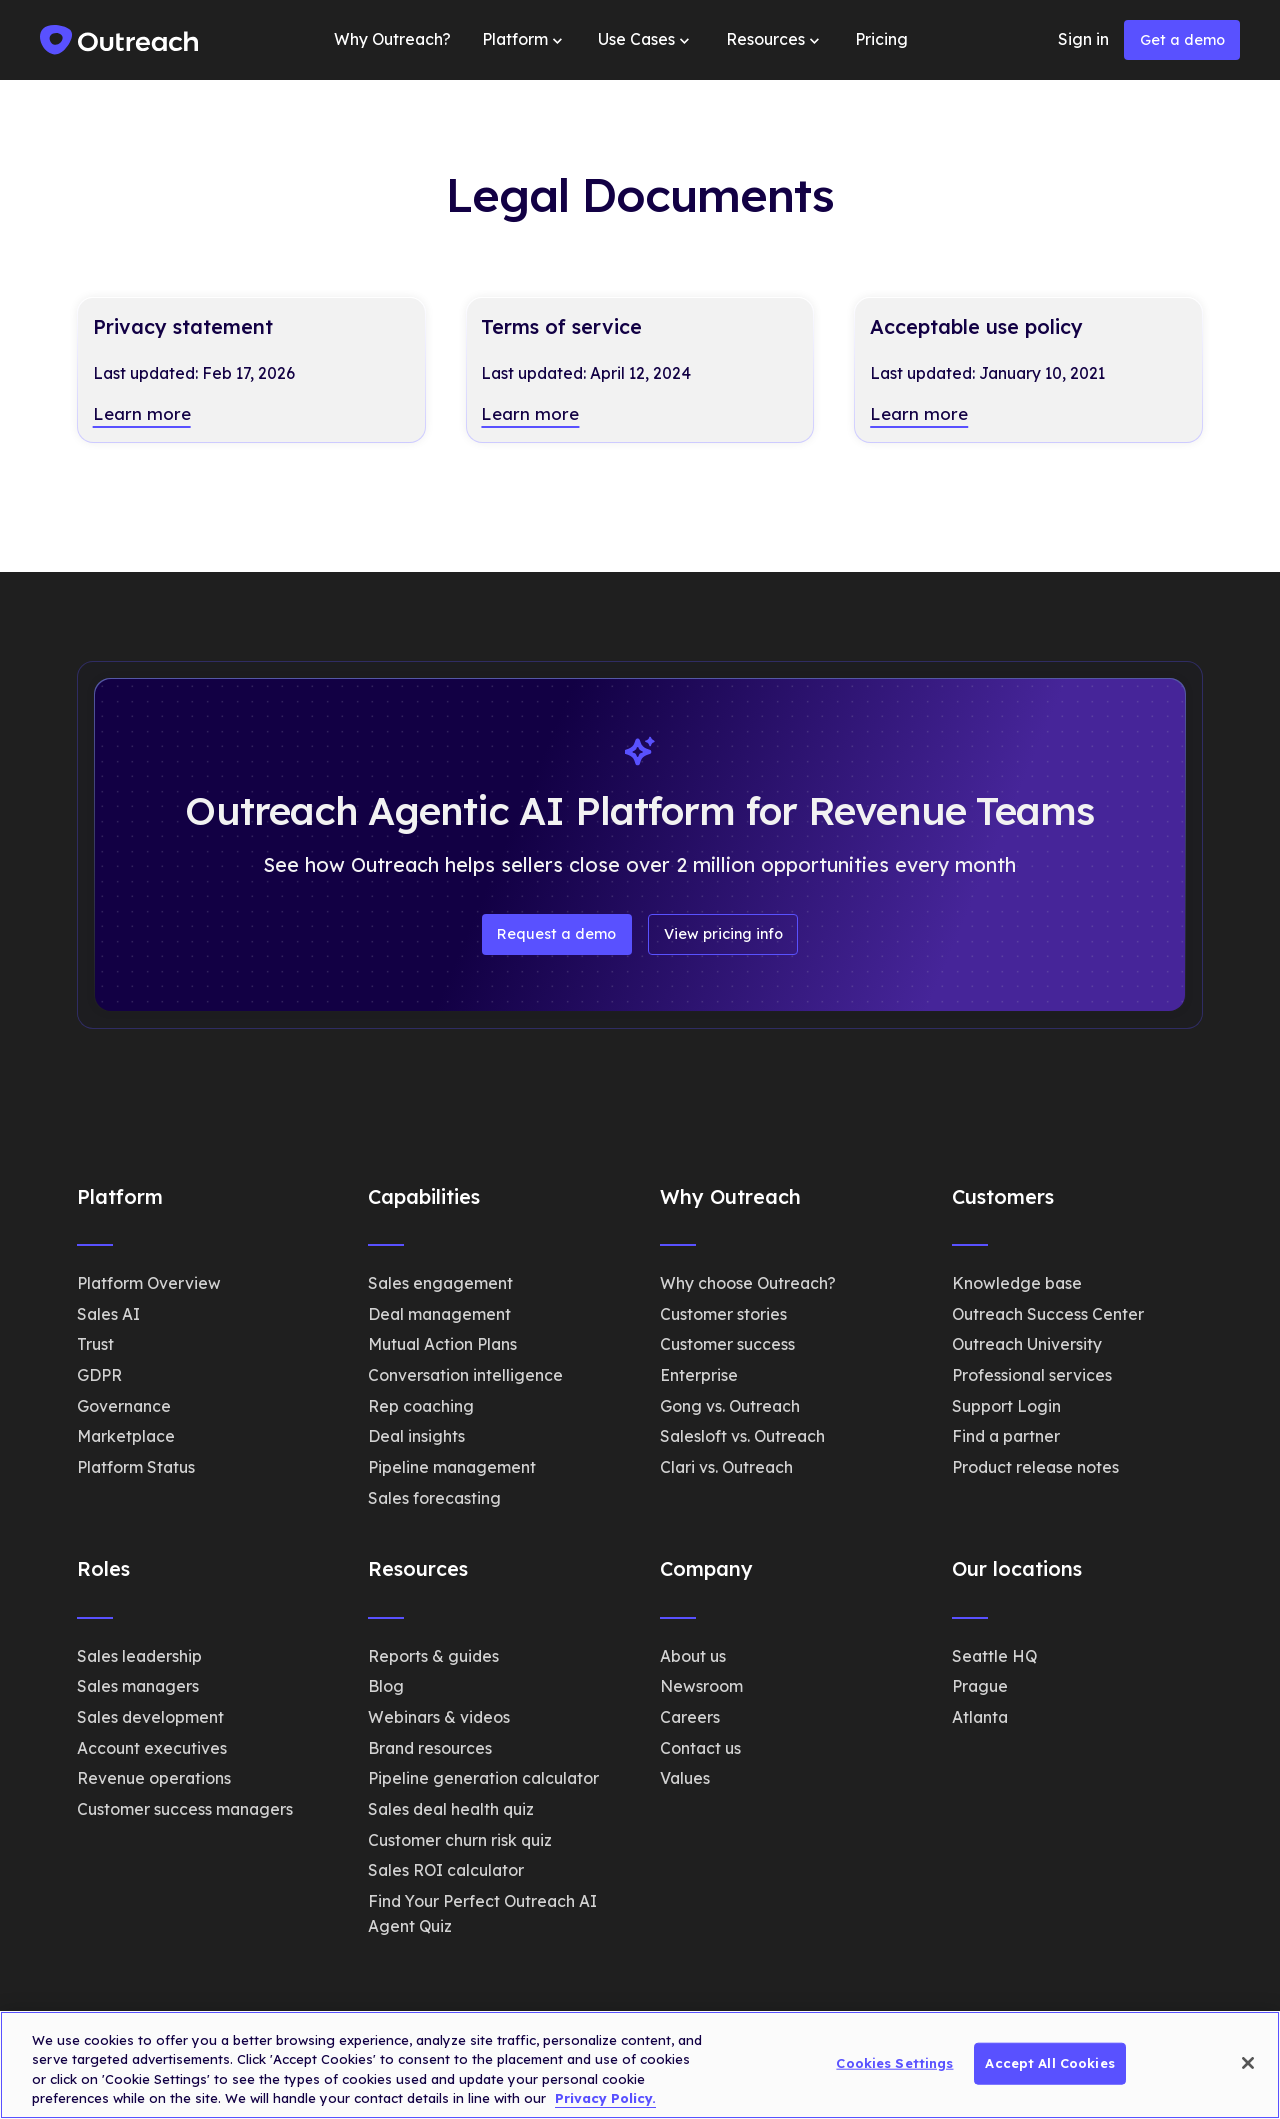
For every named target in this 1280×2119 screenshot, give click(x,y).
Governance (124, 1406)
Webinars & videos (439, 1717)
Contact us (700, 1748)
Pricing (881, 39)
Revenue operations (154, 1778)
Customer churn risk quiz (460, 1840)
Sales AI (108, 1314)
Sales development (150, 1717)
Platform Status (136, 1467)
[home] (120, 40)
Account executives (152, 1748)
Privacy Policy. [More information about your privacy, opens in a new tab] (605, 2098)
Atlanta (980, 1717)
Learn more (142, 413)
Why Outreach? (392, 39)
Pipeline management (452, 1467)
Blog (386, 1686)
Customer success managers (185, 1809)
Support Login (1006, 1406)
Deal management (439, 1314)
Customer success (727, 1344)
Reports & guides (433, 1656)
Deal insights (416, 1436)
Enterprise (699, 1375)
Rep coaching (421, 1406)
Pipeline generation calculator (483, 1778)
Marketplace (126, 1436)
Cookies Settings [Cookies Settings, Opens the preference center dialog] (894, 2063)
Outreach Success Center (1048, 1314)
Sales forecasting (434, 1498)
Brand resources (430, 1748)
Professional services (1032, 1375)
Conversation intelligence (465, 1375)
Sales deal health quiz (451, 1809)
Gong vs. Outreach (730, 1406)
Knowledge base (1017, 1283)
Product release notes (1035, 1467)
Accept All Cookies (1049, 2063)
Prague (980, 1686)
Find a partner (1006, 1436)
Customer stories (723, 1314)
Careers (690, 1717)
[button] (525, 40)
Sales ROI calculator (446, 1870)
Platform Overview (149, 1283)
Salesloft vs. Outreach (742, 1436)
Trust (95, 1344)
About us (693, 1656)
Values (685, 1778)
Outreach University (1027, 1344)
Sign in (1083, 39)
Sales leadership (139, 1656)
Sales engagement (440, 1283)
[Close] (1248, 2063)
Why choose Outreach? (748, 1283)
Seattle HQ (994, 1656)
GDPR (99, 1375)
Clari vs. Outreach (726, 1467)
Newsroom (701, 1686)
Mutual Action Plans (442, 1344)
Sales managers (138, 1686)
